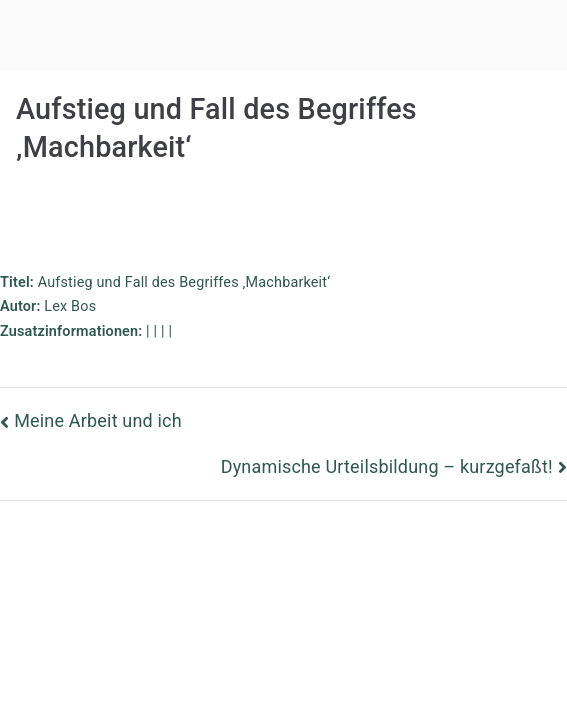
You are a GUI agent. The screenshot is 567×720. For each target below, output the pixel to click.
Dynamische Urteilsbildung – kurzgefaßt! (387, 466)
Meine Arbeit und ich (98, 420)
